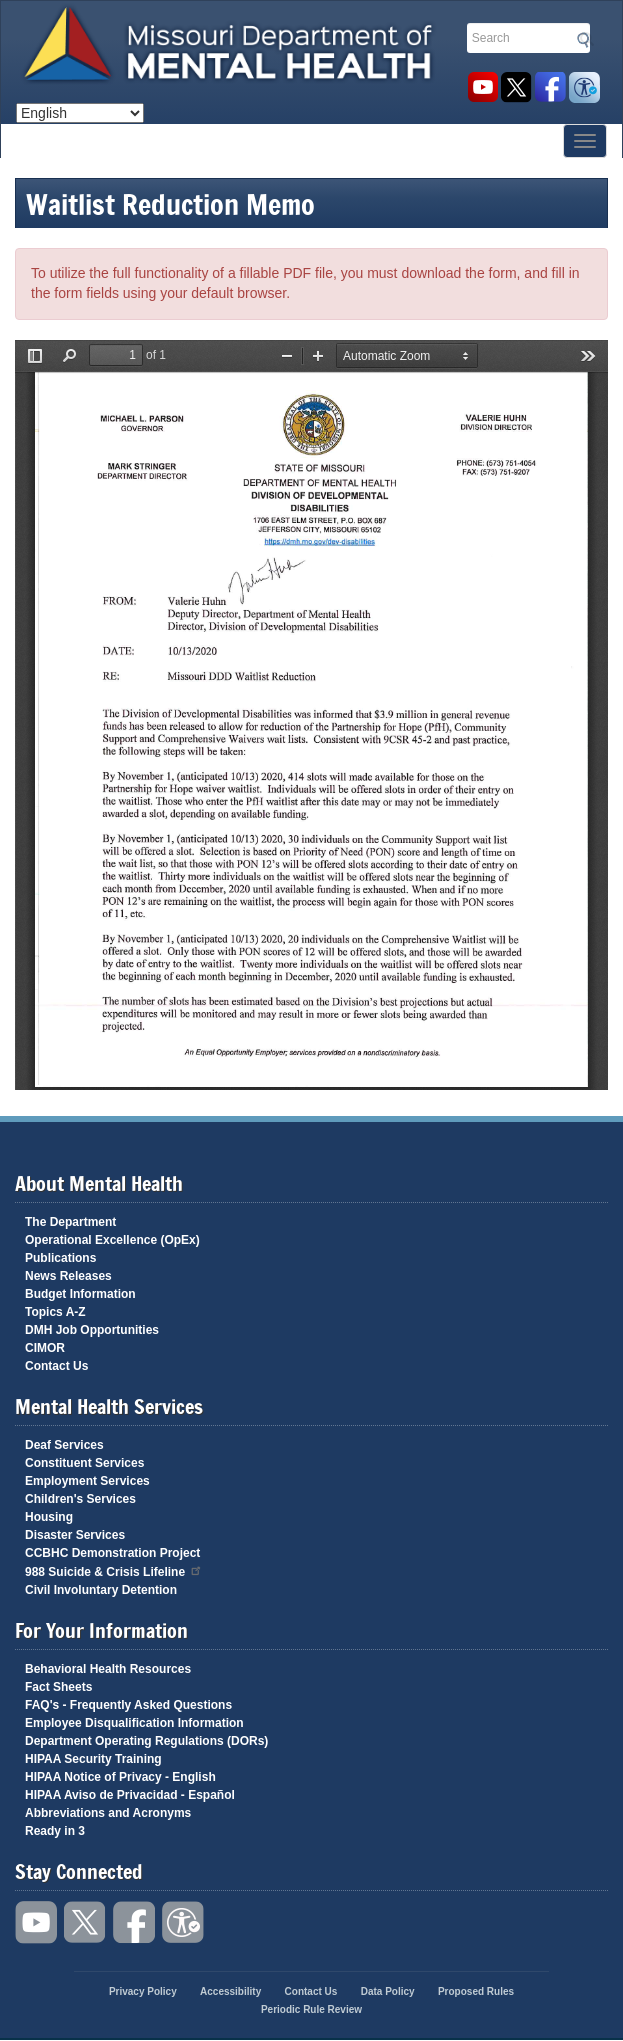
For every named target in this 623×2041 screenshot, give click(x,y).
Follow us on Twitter (516, 87)
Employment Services (87, 1481)
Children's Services (80, 1499)
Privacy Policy (143, 1991)
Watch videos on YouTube (482, 87)
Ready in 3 (55, 1831)
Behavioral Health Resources (108, 1669)
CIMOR (45, 1348)
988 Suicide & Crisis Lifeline (114, 1570)
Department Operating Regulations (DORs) (146, 1741)
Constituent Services (84, 1463)
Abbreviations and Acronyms (108, 1813)
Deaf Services (64, 1445)
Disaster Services (75, 1535)
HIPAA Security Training (93, 1759)
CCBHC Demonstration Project (112, 1553)
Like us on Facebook (550, 87)
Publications (60, 1258)
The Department (70, 1222)
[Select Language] (80, 113)
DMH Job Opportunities (92, 1330)
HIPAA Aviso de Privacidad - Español (130, 1795)
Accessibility (584, 87)
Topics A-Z (55, 1312)
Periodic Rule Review (311, 2009)
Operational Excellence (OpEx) (112, 1240)
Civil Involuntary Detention (101, 1590)
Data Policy (388, 1991)
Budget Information (80, 1294)
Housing (49, 1517)
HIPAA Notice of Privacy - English (120, 1777)
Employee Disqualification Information (134, 1723)
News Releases (68, 1276)
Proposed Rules (476, 1991)
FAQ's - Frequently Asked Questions (128, 1705)
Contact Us (56, 1366)
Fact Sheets (58, 1687)
